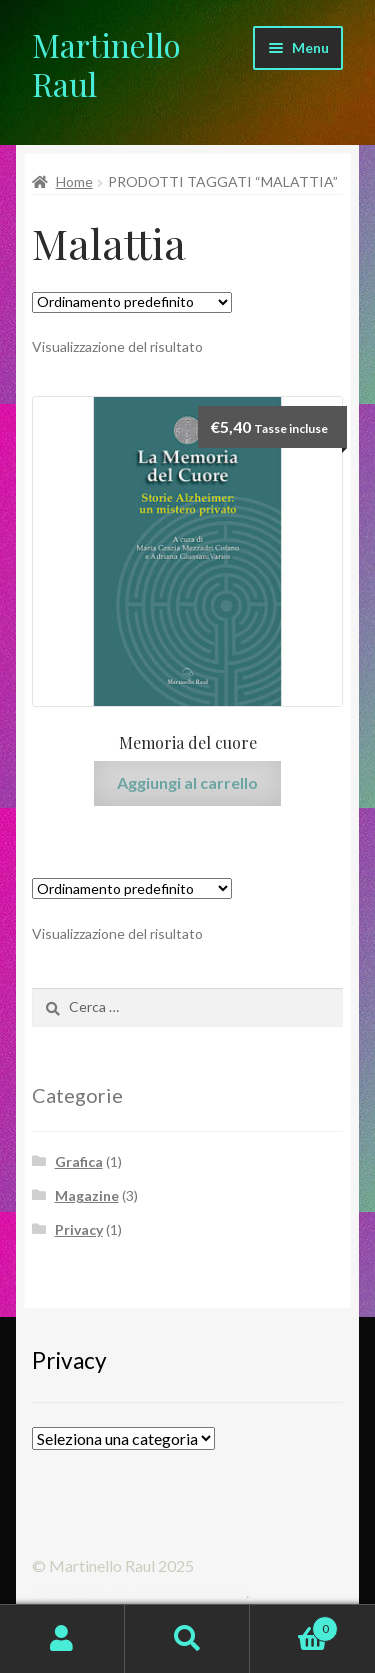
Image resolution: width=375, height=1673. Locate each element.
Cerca (187, 1639)
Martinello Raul (106, 64)
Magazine (87, 1195)
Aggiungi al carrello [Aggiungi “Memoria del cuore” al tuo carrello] (187, 782)
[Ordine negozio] (132, 302)
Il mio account (62, 1639)
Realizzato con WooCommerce (139, 1591)
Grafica (79, 1161)
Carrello (294, 1625)
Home (74, 181)
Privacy (79, 1229)
